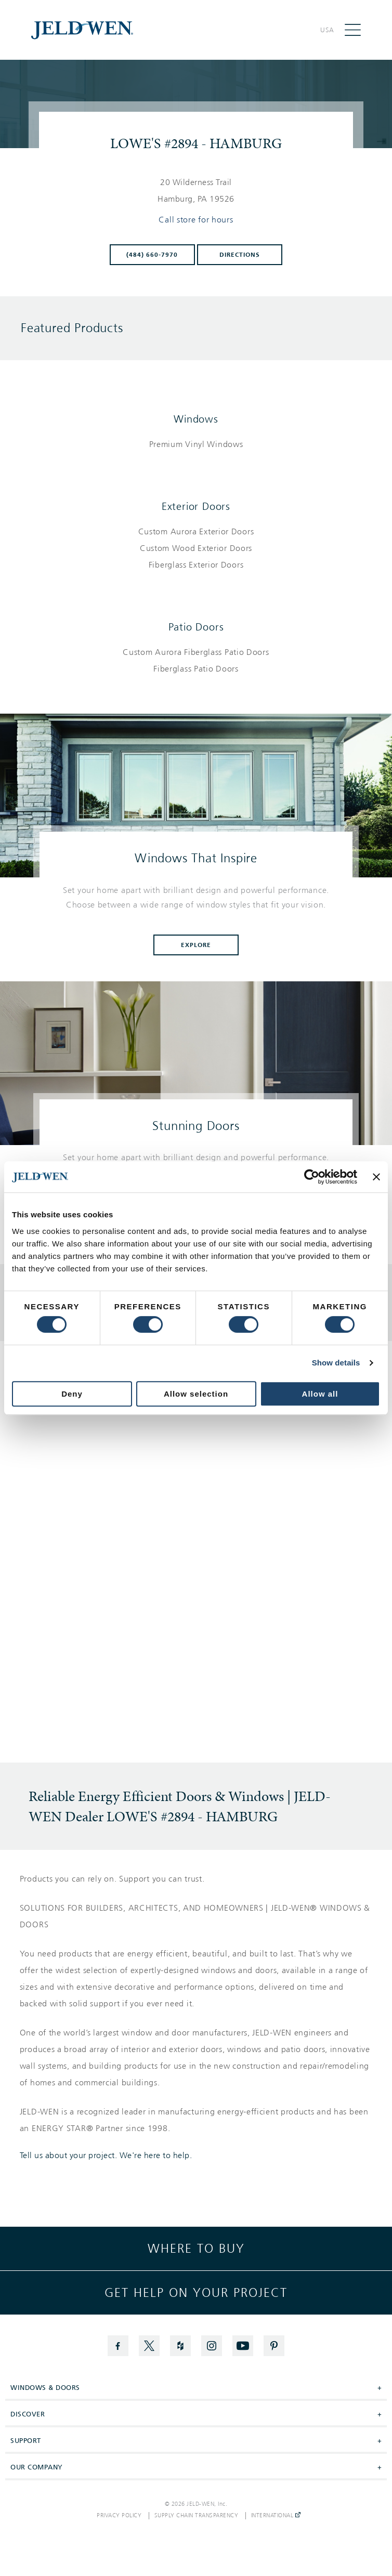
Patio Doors (196, 627)
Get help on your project (196, 2292)
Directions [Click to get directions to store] (239, 254)
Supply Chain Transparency (196, 2515)
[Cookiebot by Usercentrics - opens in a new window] (311, 1177)
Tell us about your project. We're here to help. (106, 2155)
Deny (72, 1393)
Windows (196, 419)
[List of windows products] (196, 444)
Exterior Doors (196, 506)
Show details (336, 1362)
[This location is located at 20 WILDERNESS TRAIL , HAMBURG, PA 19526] (196, 190)
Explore (196, 945)
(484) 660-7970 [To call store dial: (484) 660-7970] (152, 254)
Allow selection (196, 1393)
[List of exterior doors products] (196, 548)
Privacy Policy (119, 2515)
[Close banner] (376, 1176)
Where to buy (196, 2248)
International (275, 2515)
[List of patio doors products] (196, 660)
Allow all (320, 1393)
